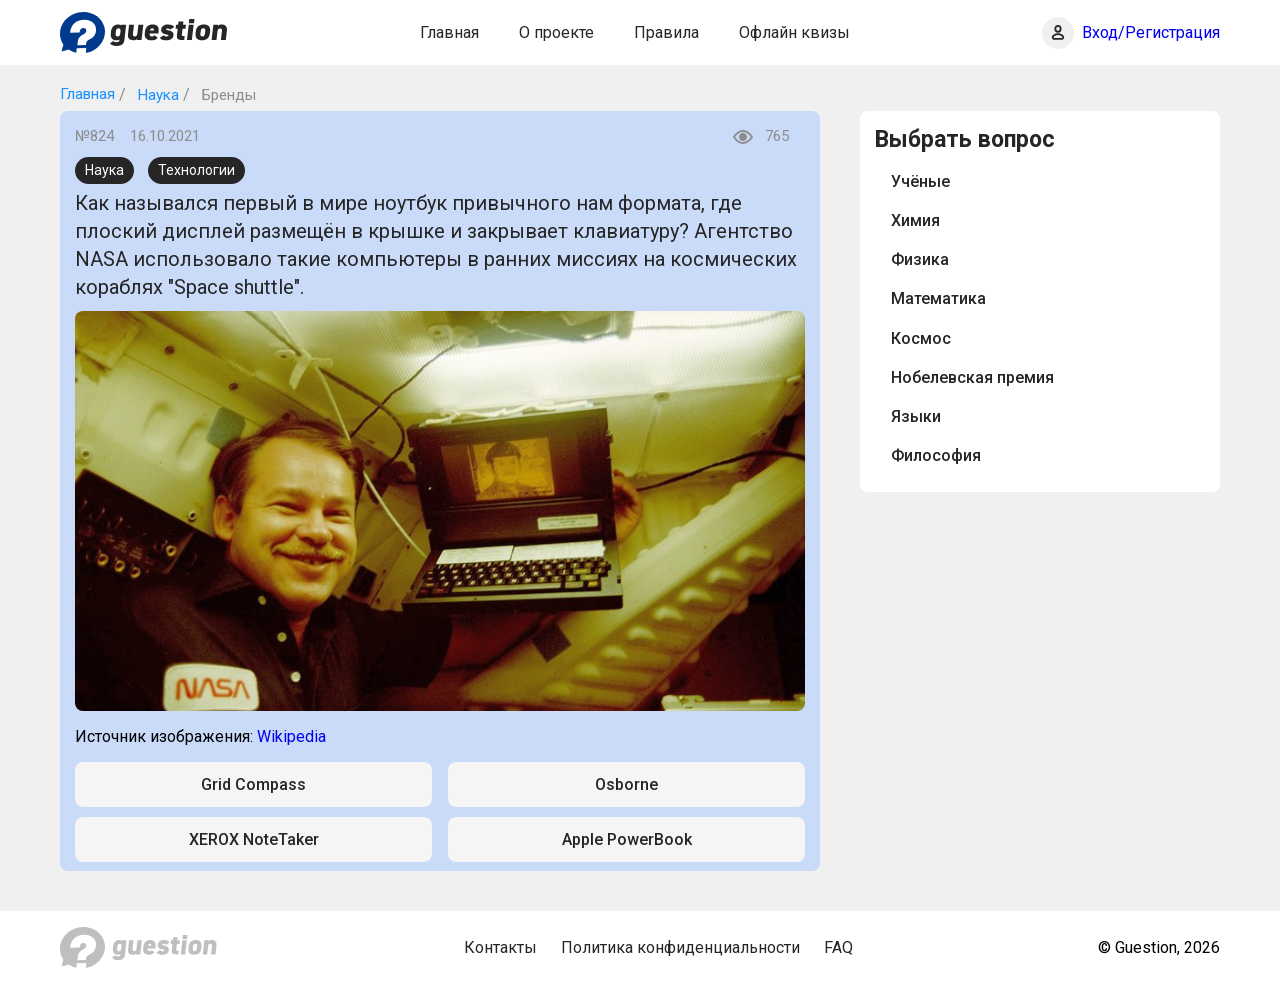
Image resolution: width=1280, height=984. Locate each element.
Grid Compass (253, 784)
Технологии (196, 170)
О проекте (556, 32)
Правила (666, 32)
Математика (938, 298)
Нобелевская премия (972, 377)
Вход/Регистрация (1151, 32)
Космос (921, 338)
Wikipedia (291, 736)
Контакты (500, 947)
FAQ (838, 947)
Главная (449, 32)
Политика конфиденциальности (680, 947)
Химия (915, 220)
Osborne (626, 784)
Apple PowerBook (627, 839)
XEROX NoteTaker (254, 839)
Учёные (920, 181)
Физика (920, 259)
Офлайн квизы (794, 32)
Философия (936, 455)
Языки (916, 416)
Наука (156, 95)
